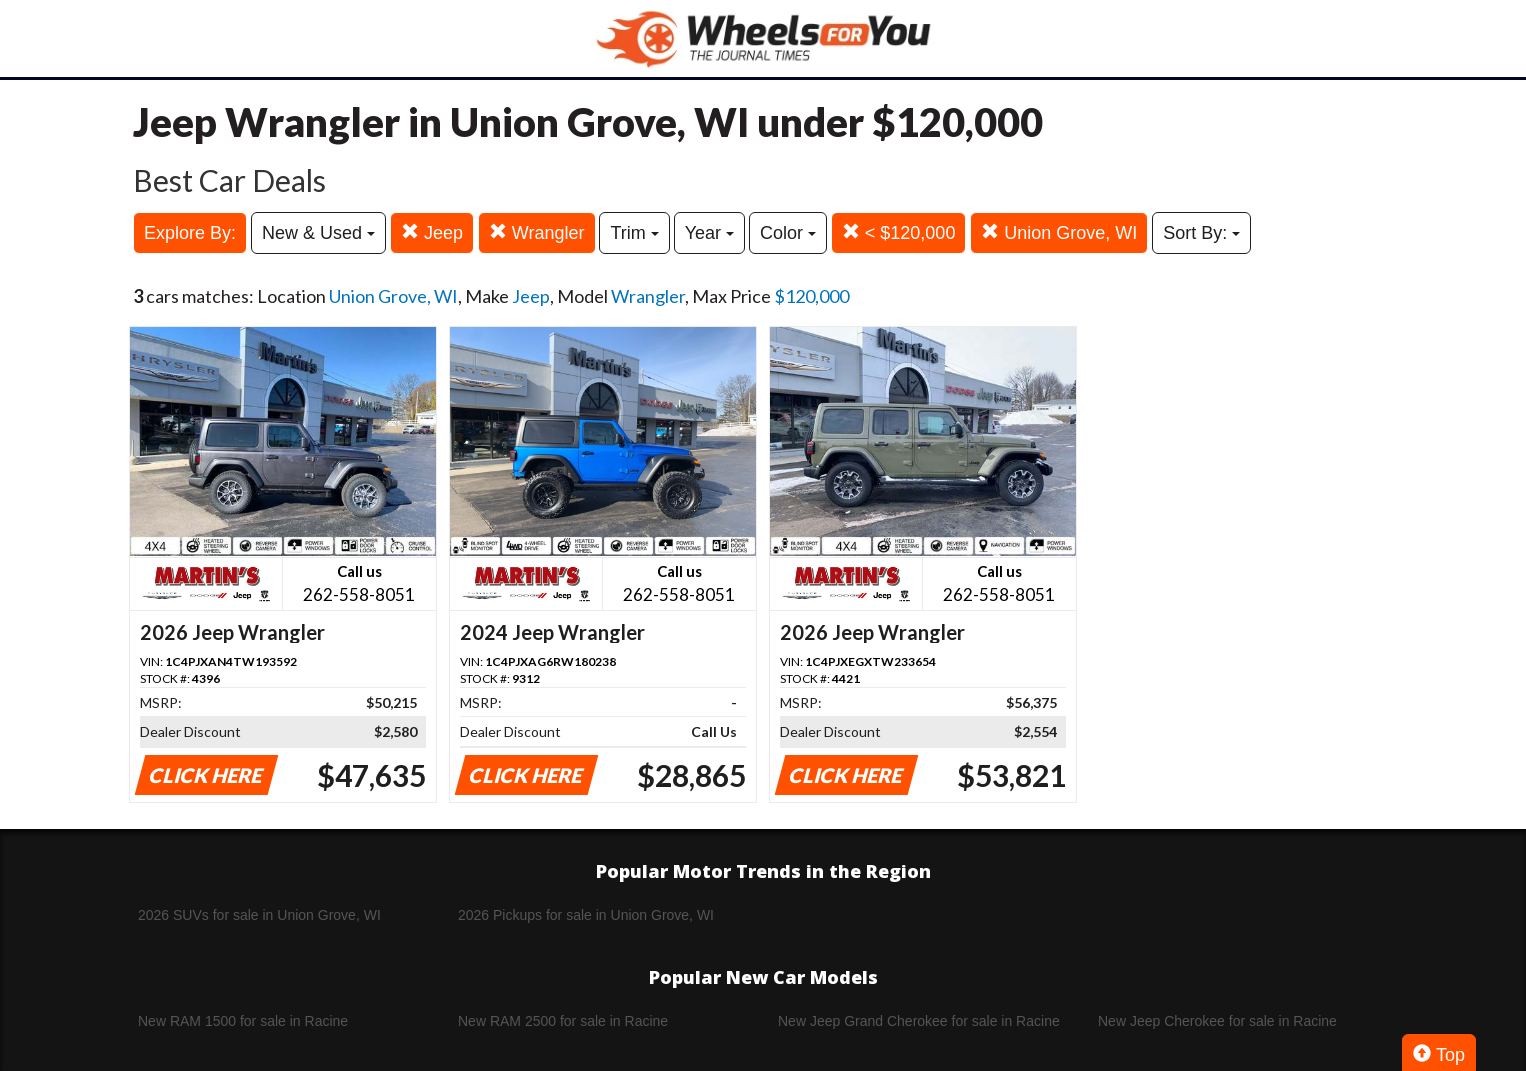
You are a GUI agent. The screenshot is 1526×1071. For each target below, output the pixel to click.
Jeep (432, 232)
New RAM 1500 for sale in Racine (243, 1021)
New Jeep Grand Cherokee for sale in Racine (919, 1021)
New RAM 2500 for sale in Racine (563, 1021)
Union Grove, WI (1059, 232)
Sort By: (1201, 233)
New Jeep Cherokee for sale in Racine (1217, 1021)
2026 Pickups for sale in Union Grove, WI (586, 915)
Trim (634, 233)
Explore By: (190, 233)
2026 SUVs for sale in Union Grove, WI (259, 915)
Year (709, 233)
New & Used (318, 233)
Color (788, 233)
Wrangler (537, 232)
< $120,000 (899, 232)
